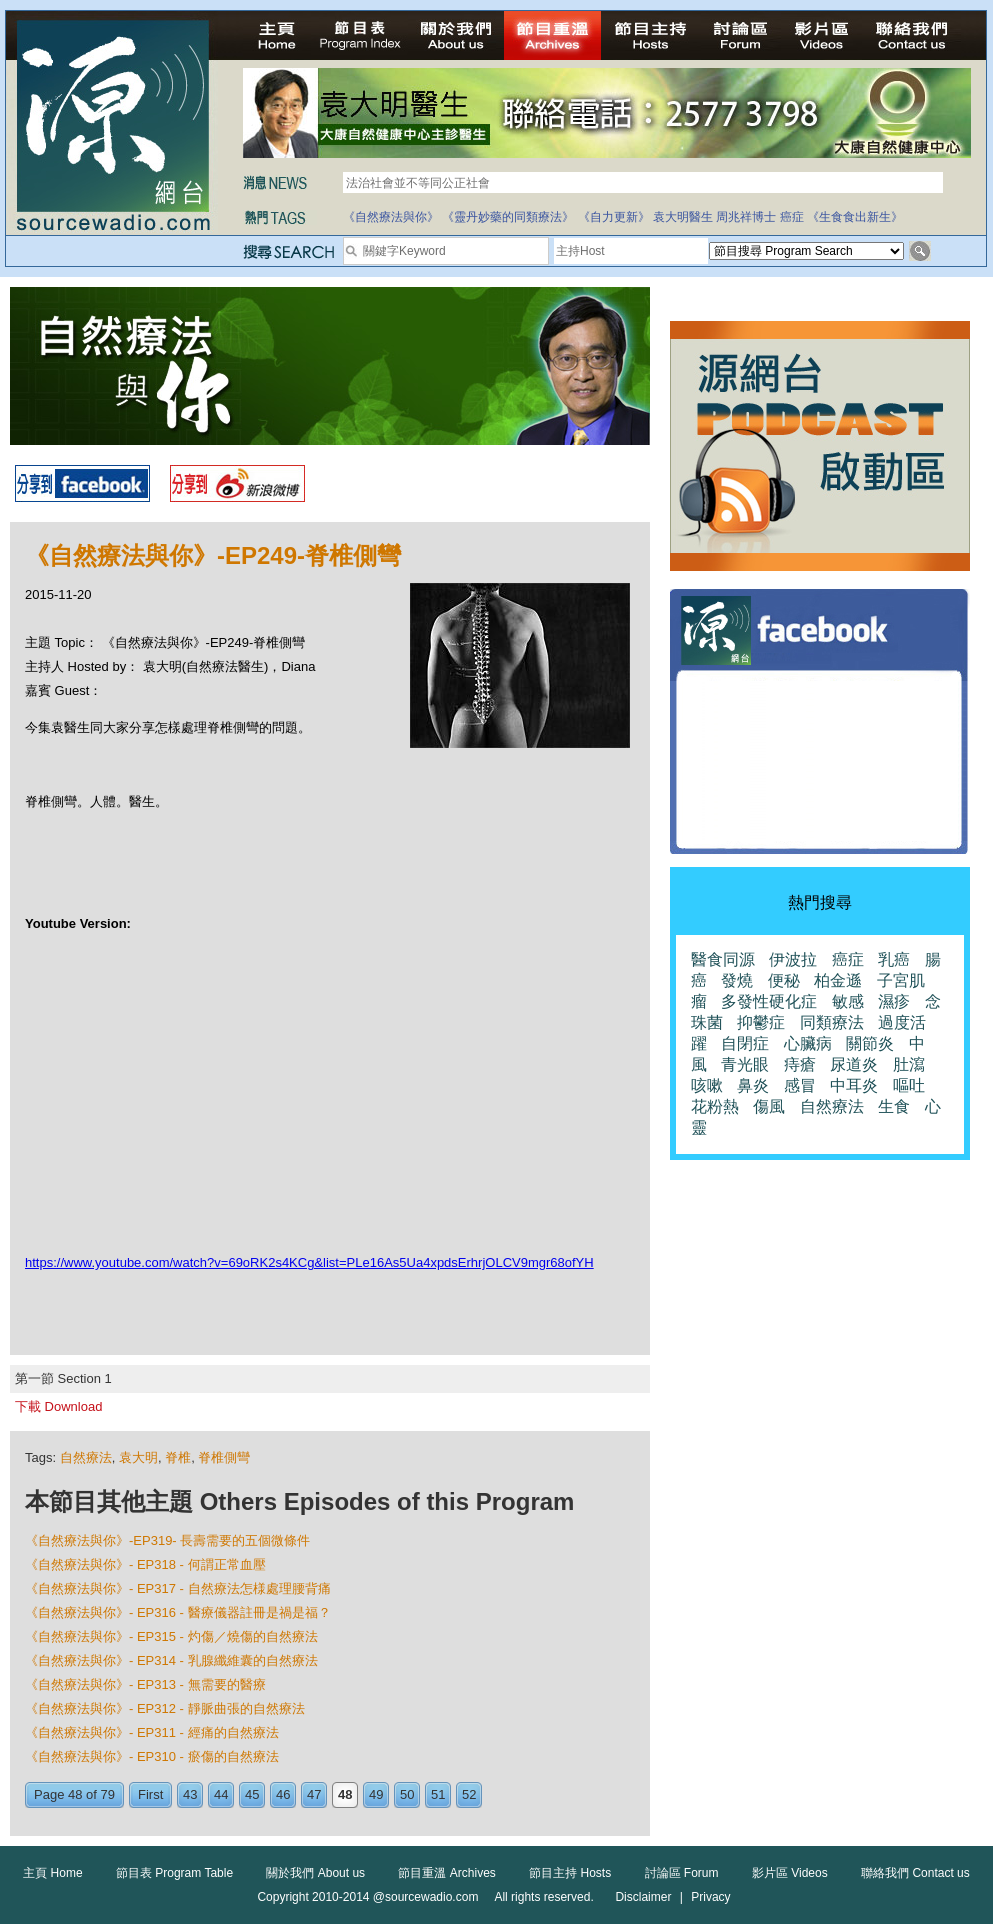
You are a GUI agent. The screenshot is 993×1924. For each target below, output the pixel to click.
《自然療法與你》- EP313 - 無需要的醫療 (145, 1684)
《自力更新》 (614, 217)
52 (469, 1794)
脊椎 (178, 1457)
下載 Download (58, 1406)
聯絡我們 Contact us (915, 1873)
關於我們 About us (315, 1873)
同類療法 (832, 1022)
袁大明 (138, 1457)
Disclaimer (643, 1897)
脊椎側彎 (224, 1457)
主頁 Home (52, 1873)
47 (314, 1794)
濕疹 (894, 1001)
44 (221, 1794)
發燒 (737, 980)
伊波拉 (793, 959)
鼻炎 (753, 1085)
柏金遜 (838, 980)
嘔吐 (909, 1085)
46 (283, 1794)
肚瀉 (909, 1064)
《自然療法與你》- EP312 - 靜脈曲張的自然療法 (165, 1708)
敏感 (848, 1001)
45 (252, 1794)
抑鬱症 (761, 1022)
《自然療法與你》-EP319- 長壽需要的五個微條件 (167, 1540)
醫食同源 (723, 959)
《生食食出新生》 (855, 217)
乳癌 (894, 959)
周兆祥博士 (746, 217)
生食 (894, 1106)
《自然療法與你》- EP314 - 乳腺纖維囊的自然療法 (171, 1660)
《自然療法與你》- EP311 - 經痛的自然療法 (152, 1732)
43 (190, 1794)
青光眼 (745, 1064)
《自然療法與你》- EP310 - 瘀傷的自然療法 (152, 1756)
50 (407, 1794)
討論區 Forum (682, 1873)
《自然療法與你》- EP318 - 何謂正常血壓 (145, 1564)
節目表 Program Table (174, 1873)
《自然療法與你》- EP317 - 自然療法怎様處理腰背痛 (178, 1588)
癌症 (792, 217)
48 (345, 1794)
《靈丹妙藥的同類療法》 (508, 217)
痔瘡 (800, 1064)
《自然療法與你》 (391, 217)
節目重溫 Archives (446, 1873)
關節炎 (870, 1043)
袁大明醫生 (683, 217)
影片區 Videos (790, 1873)
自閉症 (745, 1043)
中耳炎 (854, 1085)
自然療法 (86, 1457)
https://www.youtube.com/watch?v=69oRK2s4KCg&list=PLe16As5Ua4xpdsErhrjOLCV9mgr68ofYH (309, 1262)
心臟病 (808, 1043)
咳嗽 (707, 1085)
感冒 (800, 1085)
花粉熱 (715, 1106)
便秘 (784, 980)
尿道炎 (854, 1064)
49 (376, 1794)
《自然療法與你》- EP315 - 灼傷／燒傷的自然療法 (171, 1636)
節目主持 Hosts (570, 1873)
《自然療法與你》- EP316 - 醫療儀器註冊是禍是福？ (178, 1612)
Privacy (710, 1897)
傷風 (769, 1106)
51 (438, 1794)
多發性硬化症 (769, 1001)
